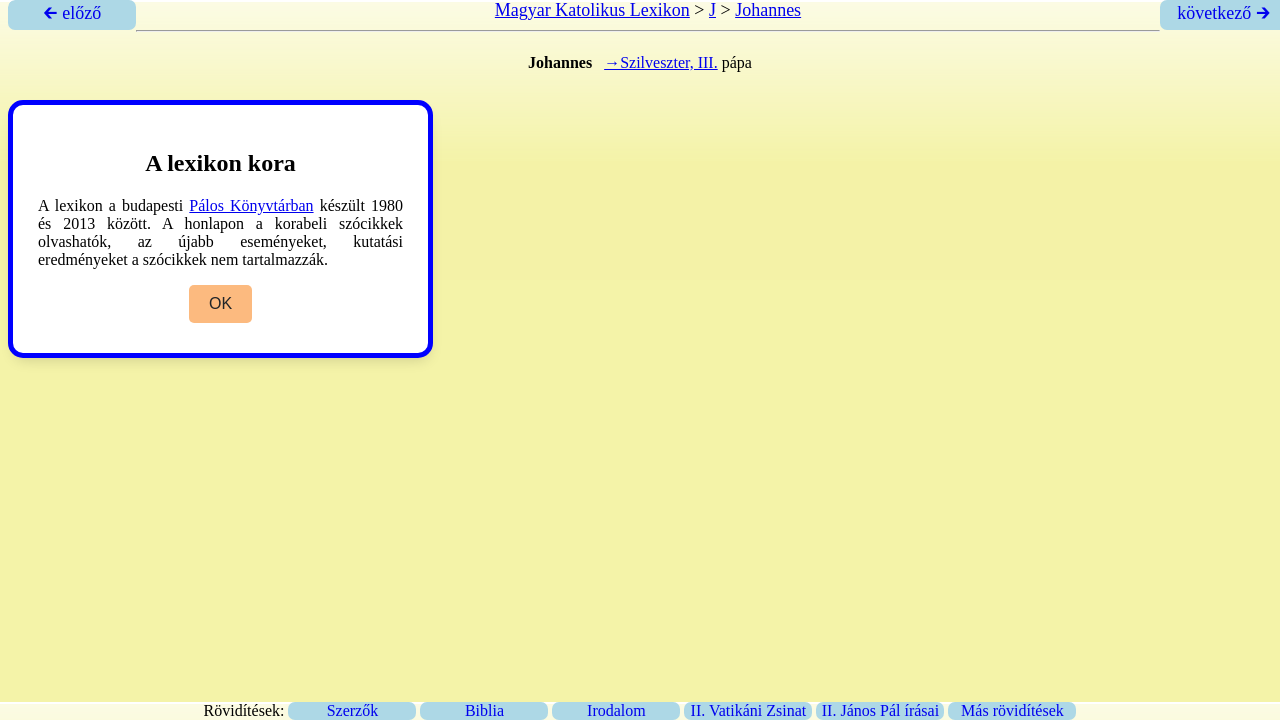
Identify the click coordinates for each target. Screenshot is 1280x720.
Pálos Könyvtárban (251, 205)
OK (220, 303)
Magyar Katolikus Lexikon (592, 10)
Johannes (768, 10)
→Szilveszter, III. (661, 62)
